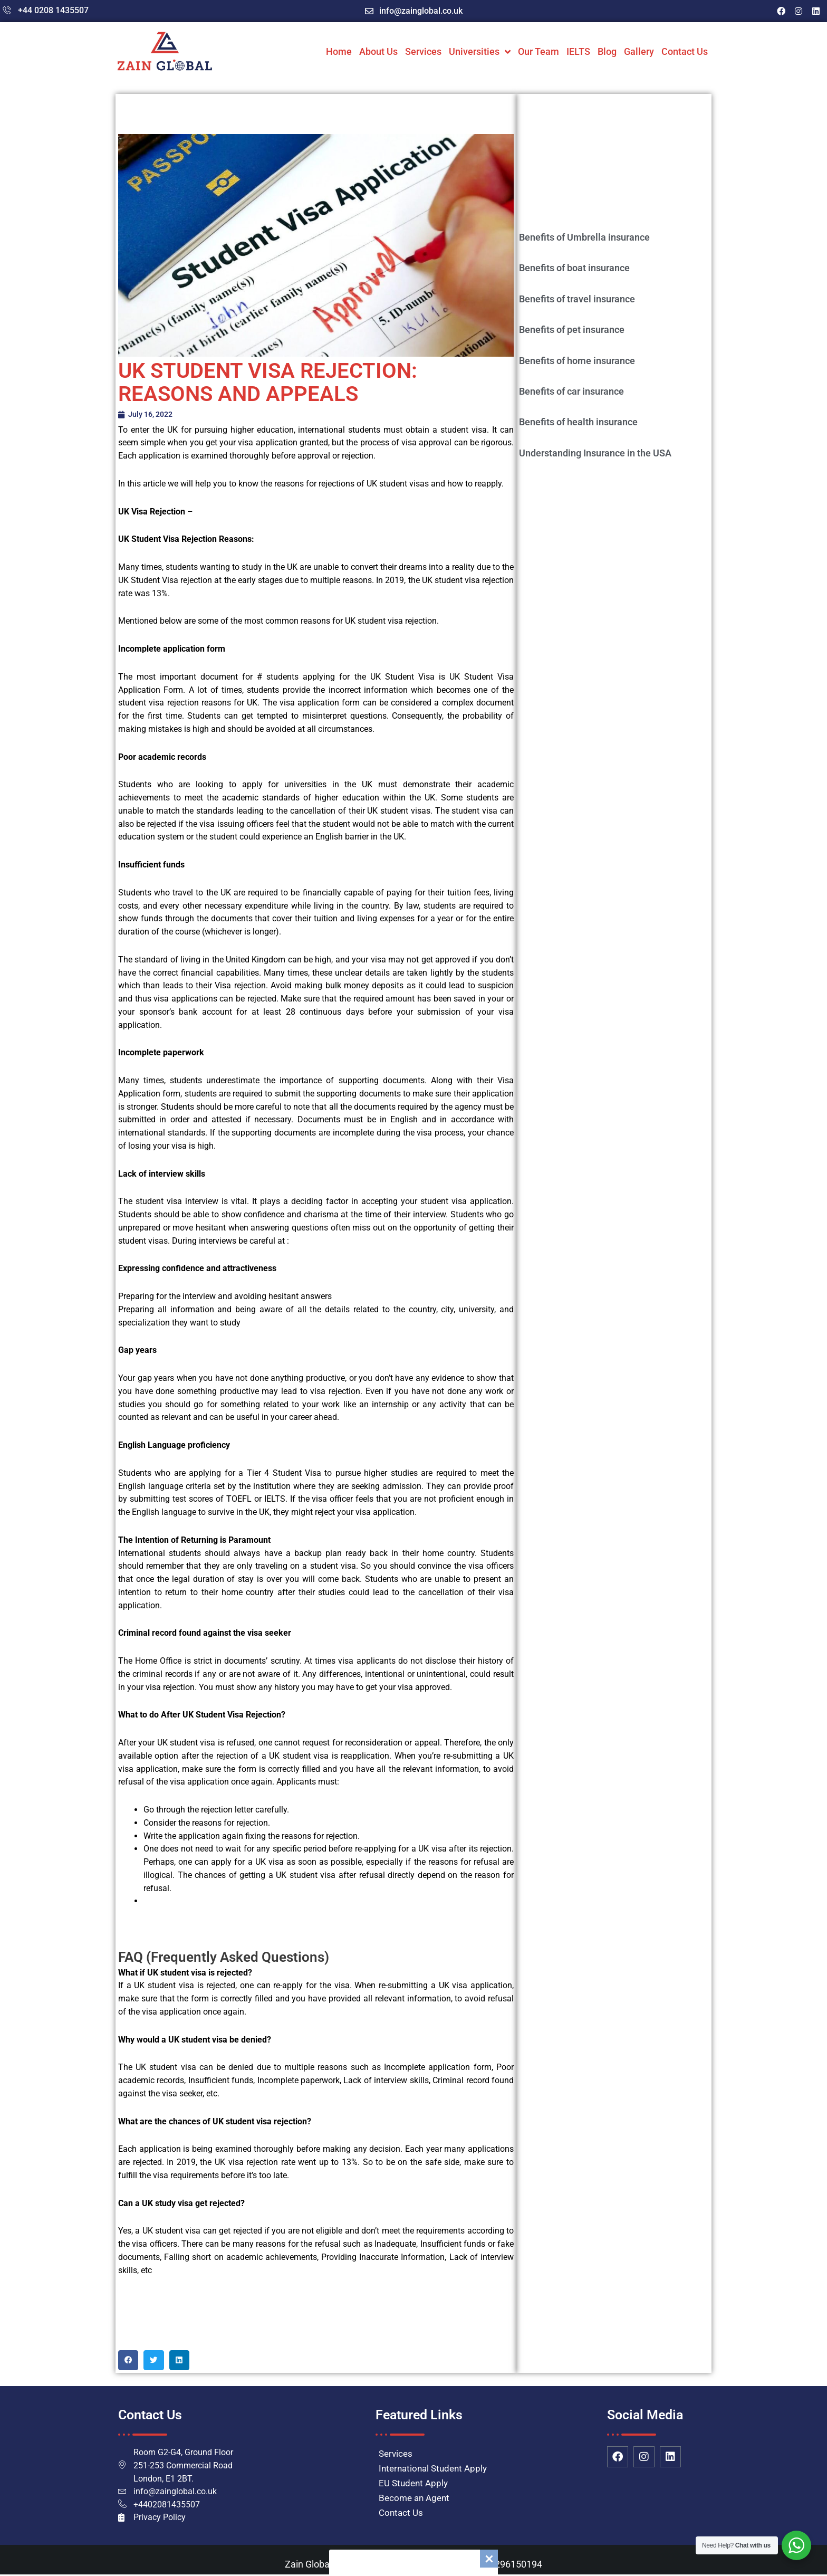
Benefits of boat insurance (574, 267)
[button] (128, 2361)
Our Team (538, 51)
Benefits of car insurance (571, 391)
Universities (480, 52)
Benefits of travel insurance (577, 298)
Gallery (639, 51)
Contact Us (684, 51)
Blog (607, 51)
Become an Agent (414, 2498)
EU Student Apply (413, 2483)
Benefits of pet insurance (571, 329)
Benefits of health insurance (578, 421)
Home (339, 51)
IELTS (578, 51)
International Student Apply (433, 2469)
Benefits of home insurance (577, 360)
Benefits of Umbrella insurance (584, 237)
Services (423, 51)
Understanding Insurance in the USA (595, 453)
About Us (378, 51)
